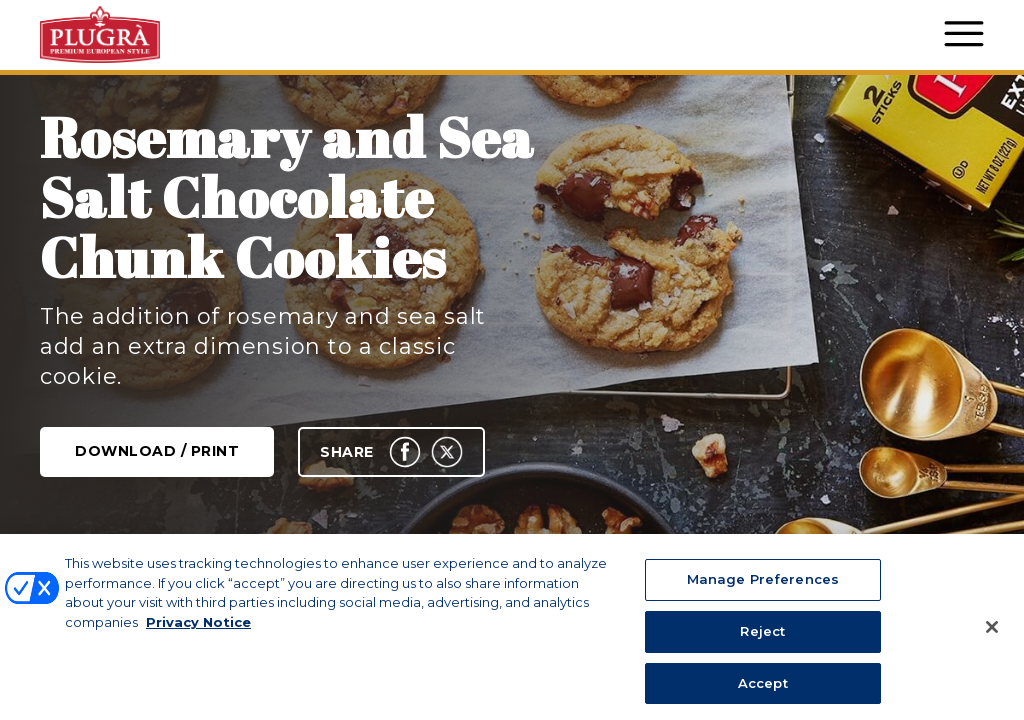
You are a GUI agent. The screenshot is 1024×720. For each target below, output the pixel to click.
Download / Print (157, 451)
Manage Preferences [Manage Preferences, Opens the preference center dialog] (763, 598)
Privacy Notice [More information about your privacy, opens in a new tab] (198, 641)
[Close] (992, 646)
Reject (762, 650)
